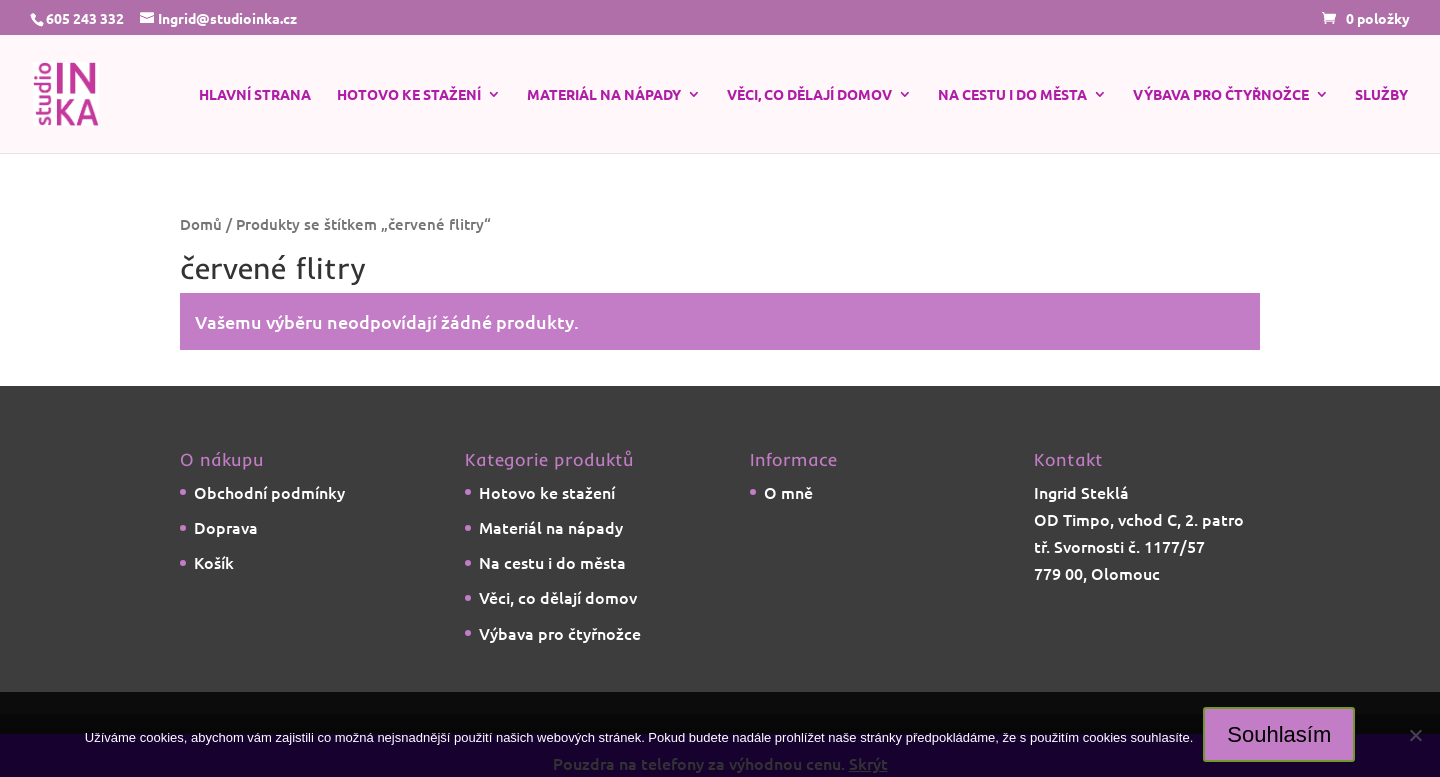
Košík (214, 562)
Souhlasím (1279, 734)
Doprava (226, 527)
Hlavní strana (255, 95)
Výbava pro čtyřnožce (1221, 95)
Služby (1381, 95)
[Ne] (1415, 735)
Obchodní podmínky (269, 492)
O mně (788, 492)
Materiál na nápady (604, 95)
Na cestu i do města (1012, 95)
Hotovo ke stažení (409, 95)
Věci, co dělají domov (809, 95)
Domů (201, 224)
